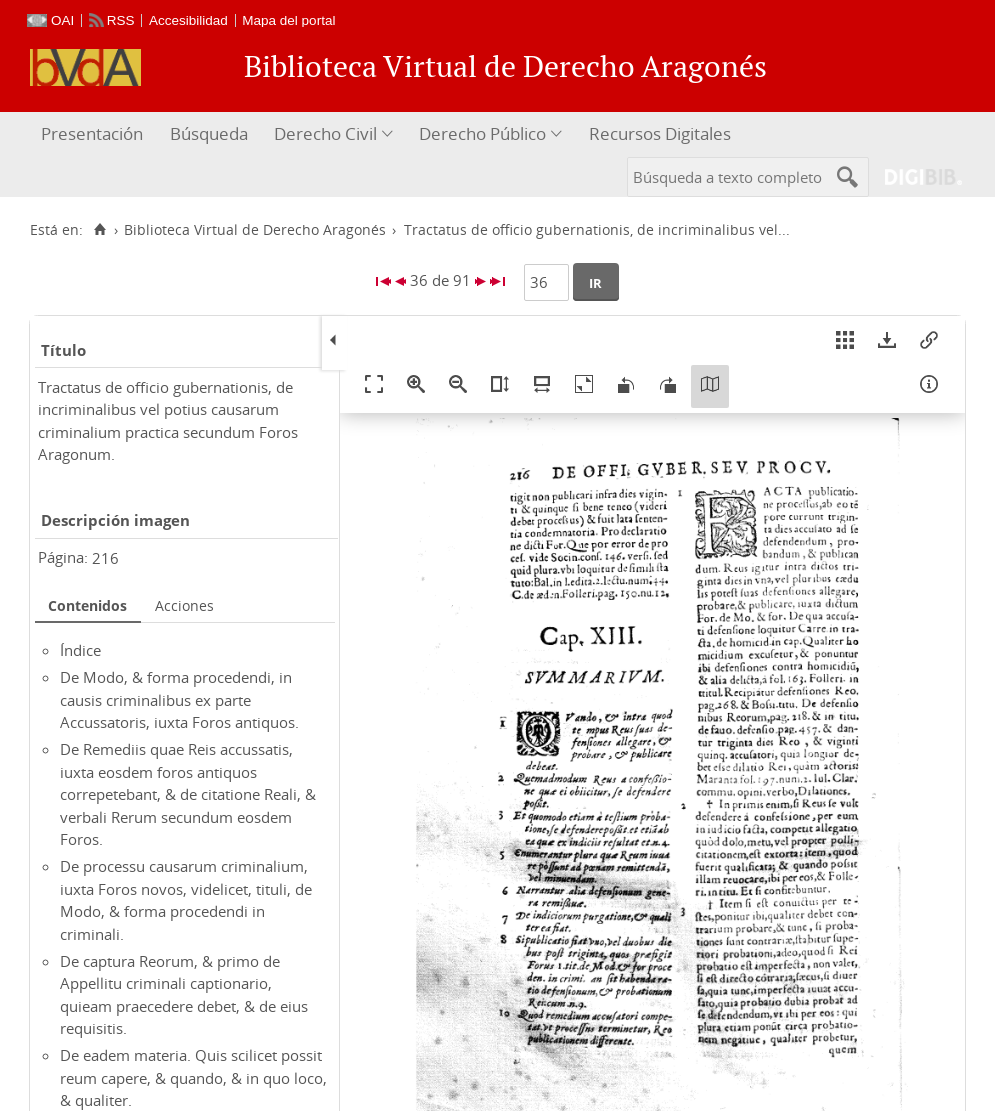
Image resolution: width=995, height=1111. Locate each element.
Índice (80, 650)
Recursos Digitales (660, 133)
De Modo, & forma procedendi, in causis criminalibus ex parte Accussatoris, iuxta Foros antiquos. (179, 699)
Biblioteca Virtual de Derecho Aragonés (255, 230)
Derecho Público (482, 133)
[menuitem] (94, 134)
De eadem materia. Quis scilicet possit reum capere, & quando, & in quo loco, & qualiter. (193, 1077)
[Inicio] (99, 230)
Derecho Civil (325, 133)
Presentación (92, 133)
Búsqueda (209, 133)
